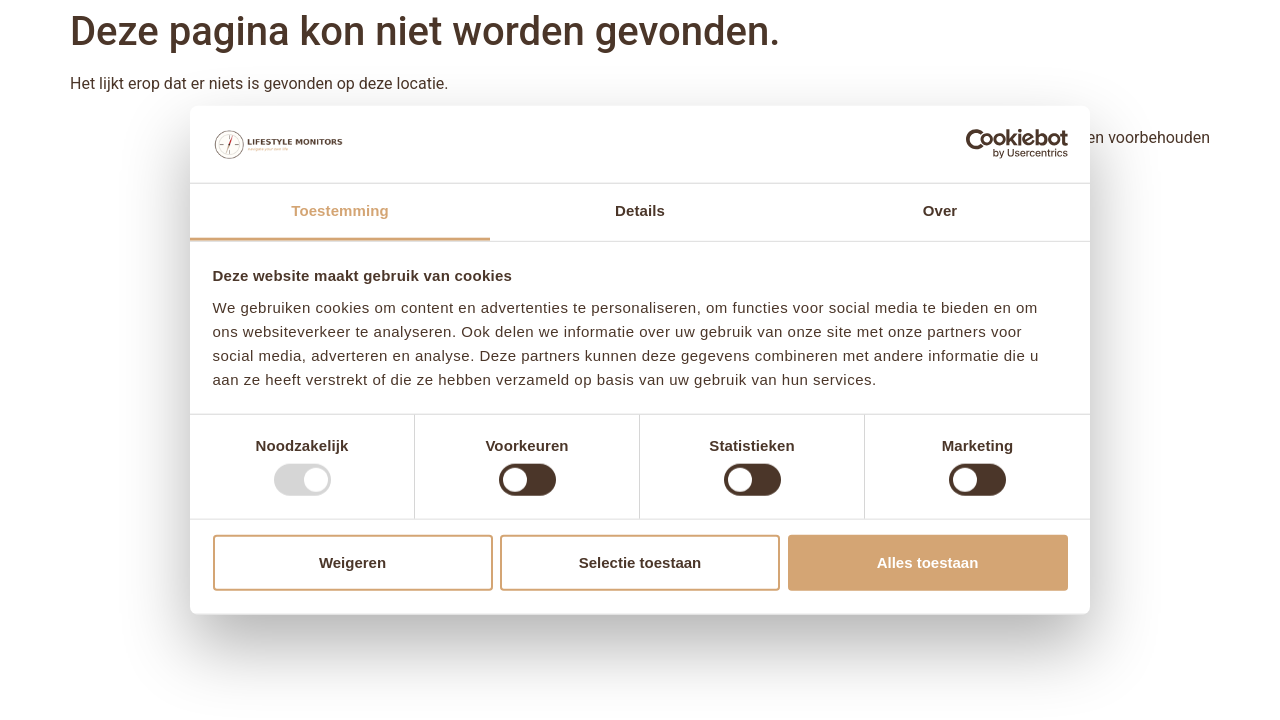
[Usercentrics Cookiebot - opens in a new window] (980, 144)
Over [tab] (940, 210)
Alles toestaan (928, 561)
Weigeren (352, 561)
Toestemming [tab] (340, 210)
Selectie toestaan (640, 561)
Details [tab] (640, 210)
